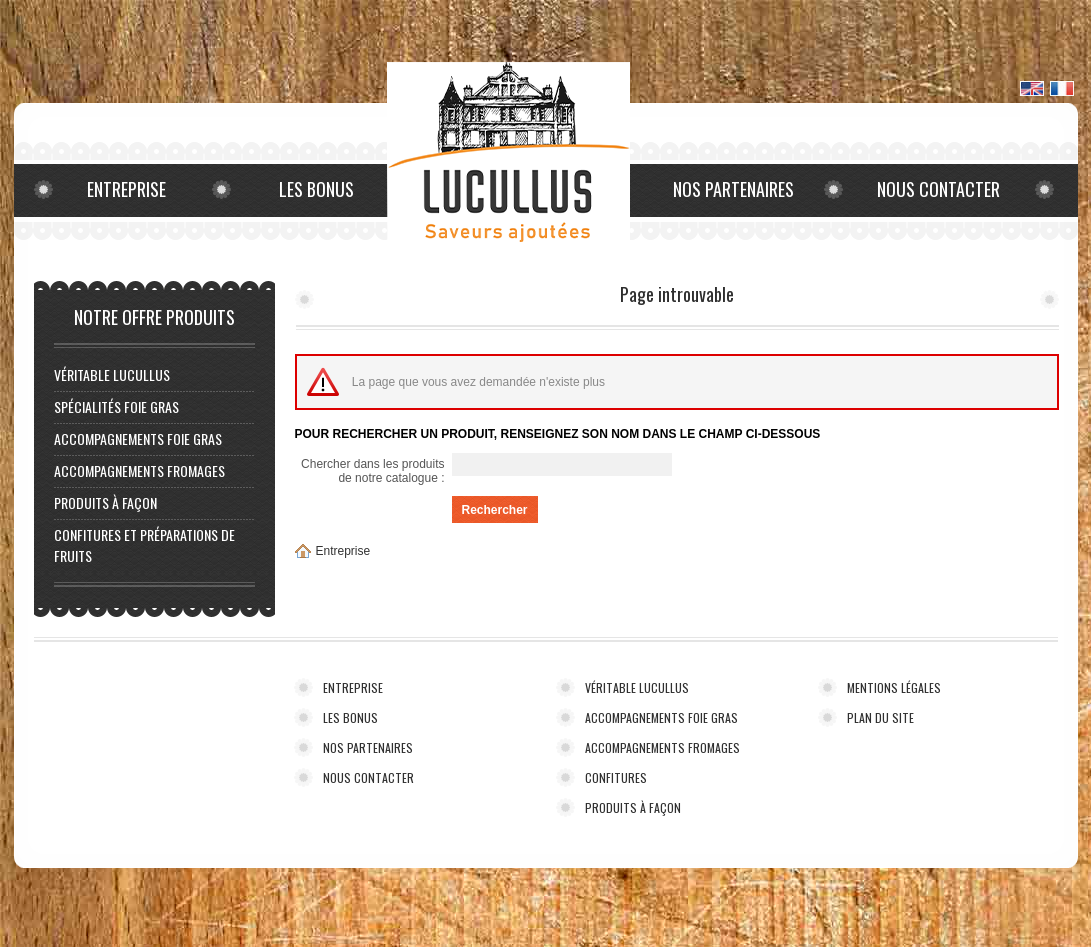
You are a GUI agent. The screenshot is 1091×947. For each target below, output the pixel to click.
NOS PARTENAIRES (368, 747)
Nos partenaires (733, 189)
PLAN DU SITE (880, 717)
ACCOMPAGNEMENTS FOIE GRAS (138, 438)
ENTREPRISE (353, 687)
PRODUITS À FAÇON (105, 502)
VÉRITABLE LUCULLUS (112, 374)
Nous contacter (938, 189)
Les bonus (316, 189)
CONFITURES (616, 777)
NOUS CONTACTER (368, 777)
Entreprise (126, 189)
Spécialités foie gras (116, 406)
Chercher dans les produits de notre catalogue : (372, 471)
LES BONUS (350, 717)
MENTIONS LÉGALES (894, 687)
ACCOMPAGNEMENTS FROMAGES (139, 470)
